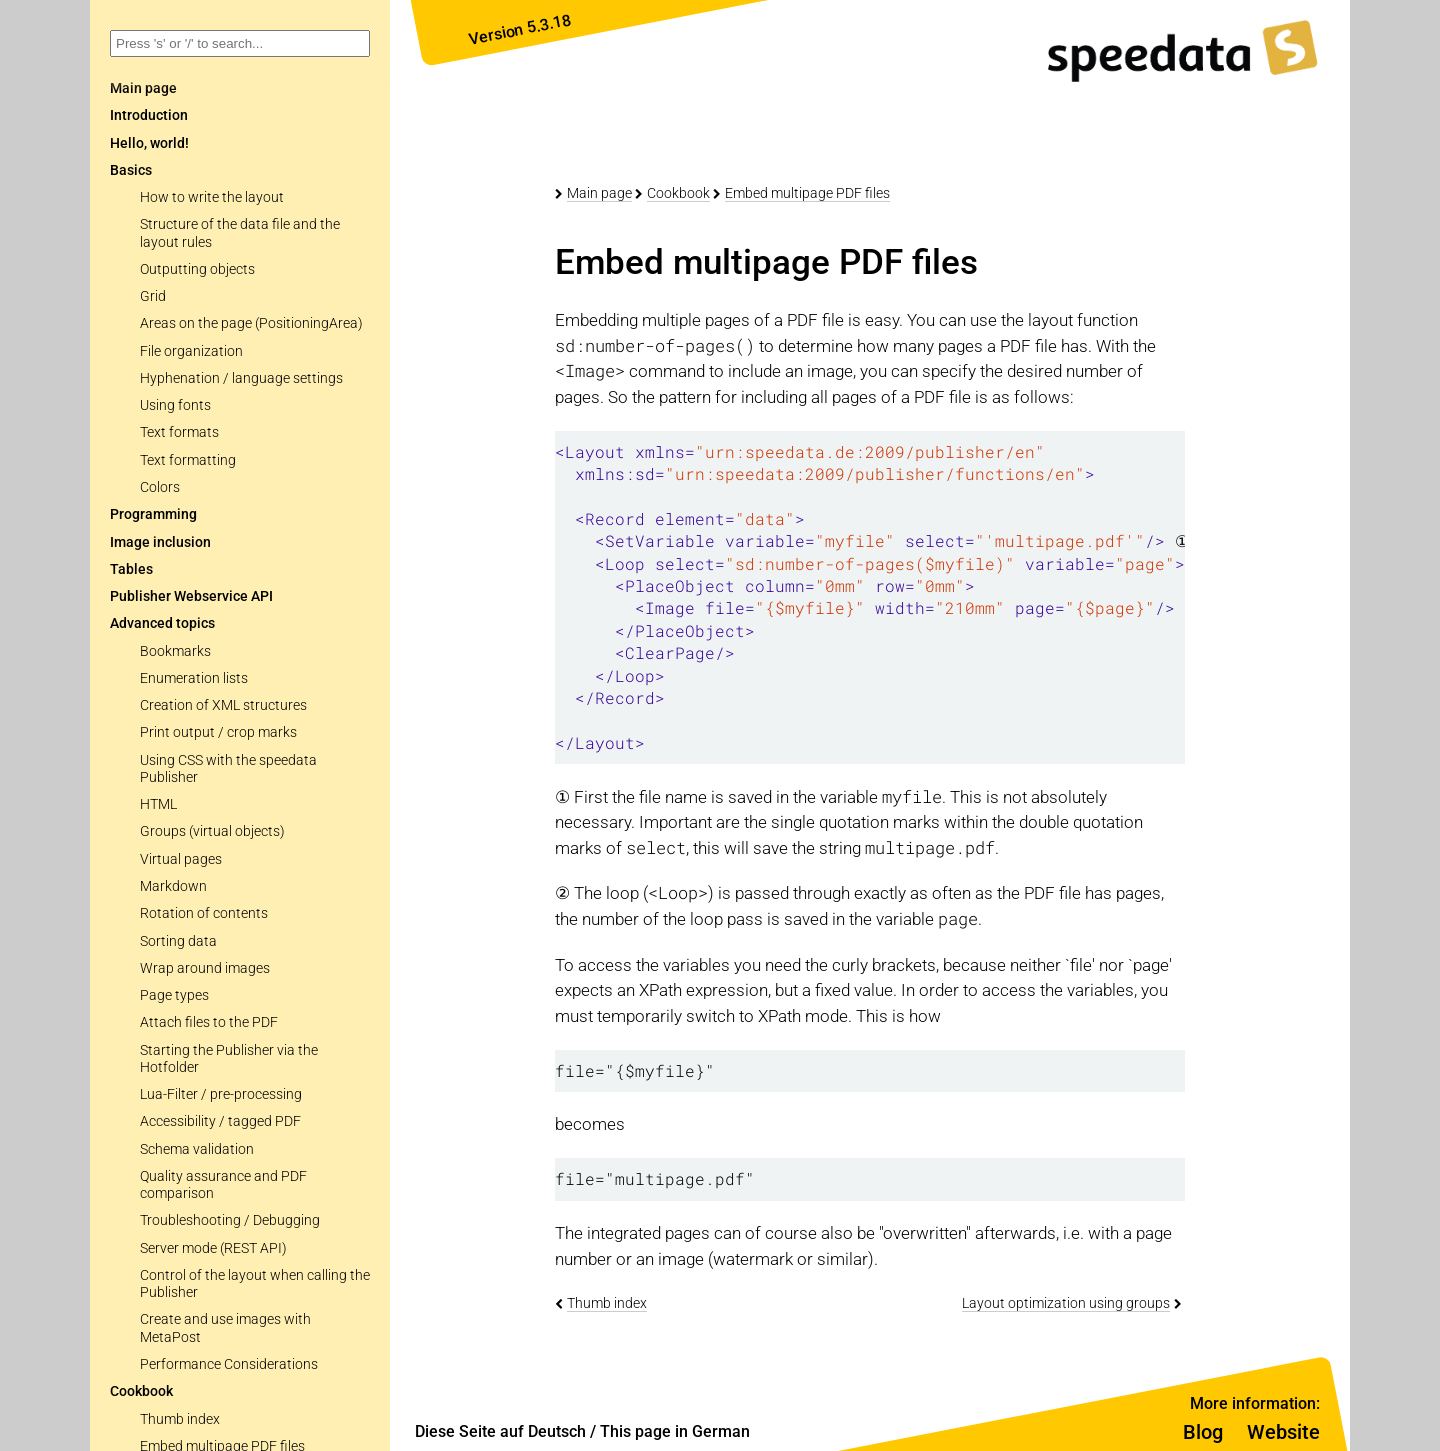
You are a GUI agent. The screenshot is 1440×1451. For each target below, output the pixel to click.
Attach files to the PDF (209, 1022)
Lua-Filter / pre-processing (221, 1094)
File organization (191, 351)
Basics (131, 170)
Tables (131, 569)
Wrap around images (205, 968)
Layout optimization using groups (1066, 1303)
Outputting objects (197, 269)
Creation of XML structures (223, 705)
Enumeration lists (194, 678)
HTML (158, 804)
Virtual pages (181, 859)
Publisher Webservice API (191, 596)
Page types (174, 995)
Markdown (173, 886)
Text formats (179, 432)
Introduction (149, 115)
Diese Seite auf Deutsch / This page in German (582, 1431)
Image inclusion (160, 542)
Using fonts (175, 405)
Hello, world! (149, 143)
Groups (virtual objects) (212, 831)
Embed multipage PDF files (807, 193)
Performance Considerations (229, 1364)
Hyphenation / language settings (241, 378)
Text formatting (188, 460)
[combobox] (240, 43)
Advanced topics (162, 623)
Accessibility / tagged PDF (220, 1121)
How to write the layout (212, 197)
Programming (153, 514)
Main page (599, 193)
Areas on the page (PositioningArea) (251, 323)
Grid (153, 296)
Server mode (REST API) (213, 1248)
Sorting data (178, 941)
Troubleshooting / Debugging (230, 1220)
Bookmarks (175, 651)
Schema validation (197, 1149)
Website (1283, 1432)
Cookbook (141, 1391)
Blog (1203, 1432)
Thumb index (180, 1419)
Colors (160, 487)
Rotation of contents (204, 913)
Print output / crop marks (218, 732)
